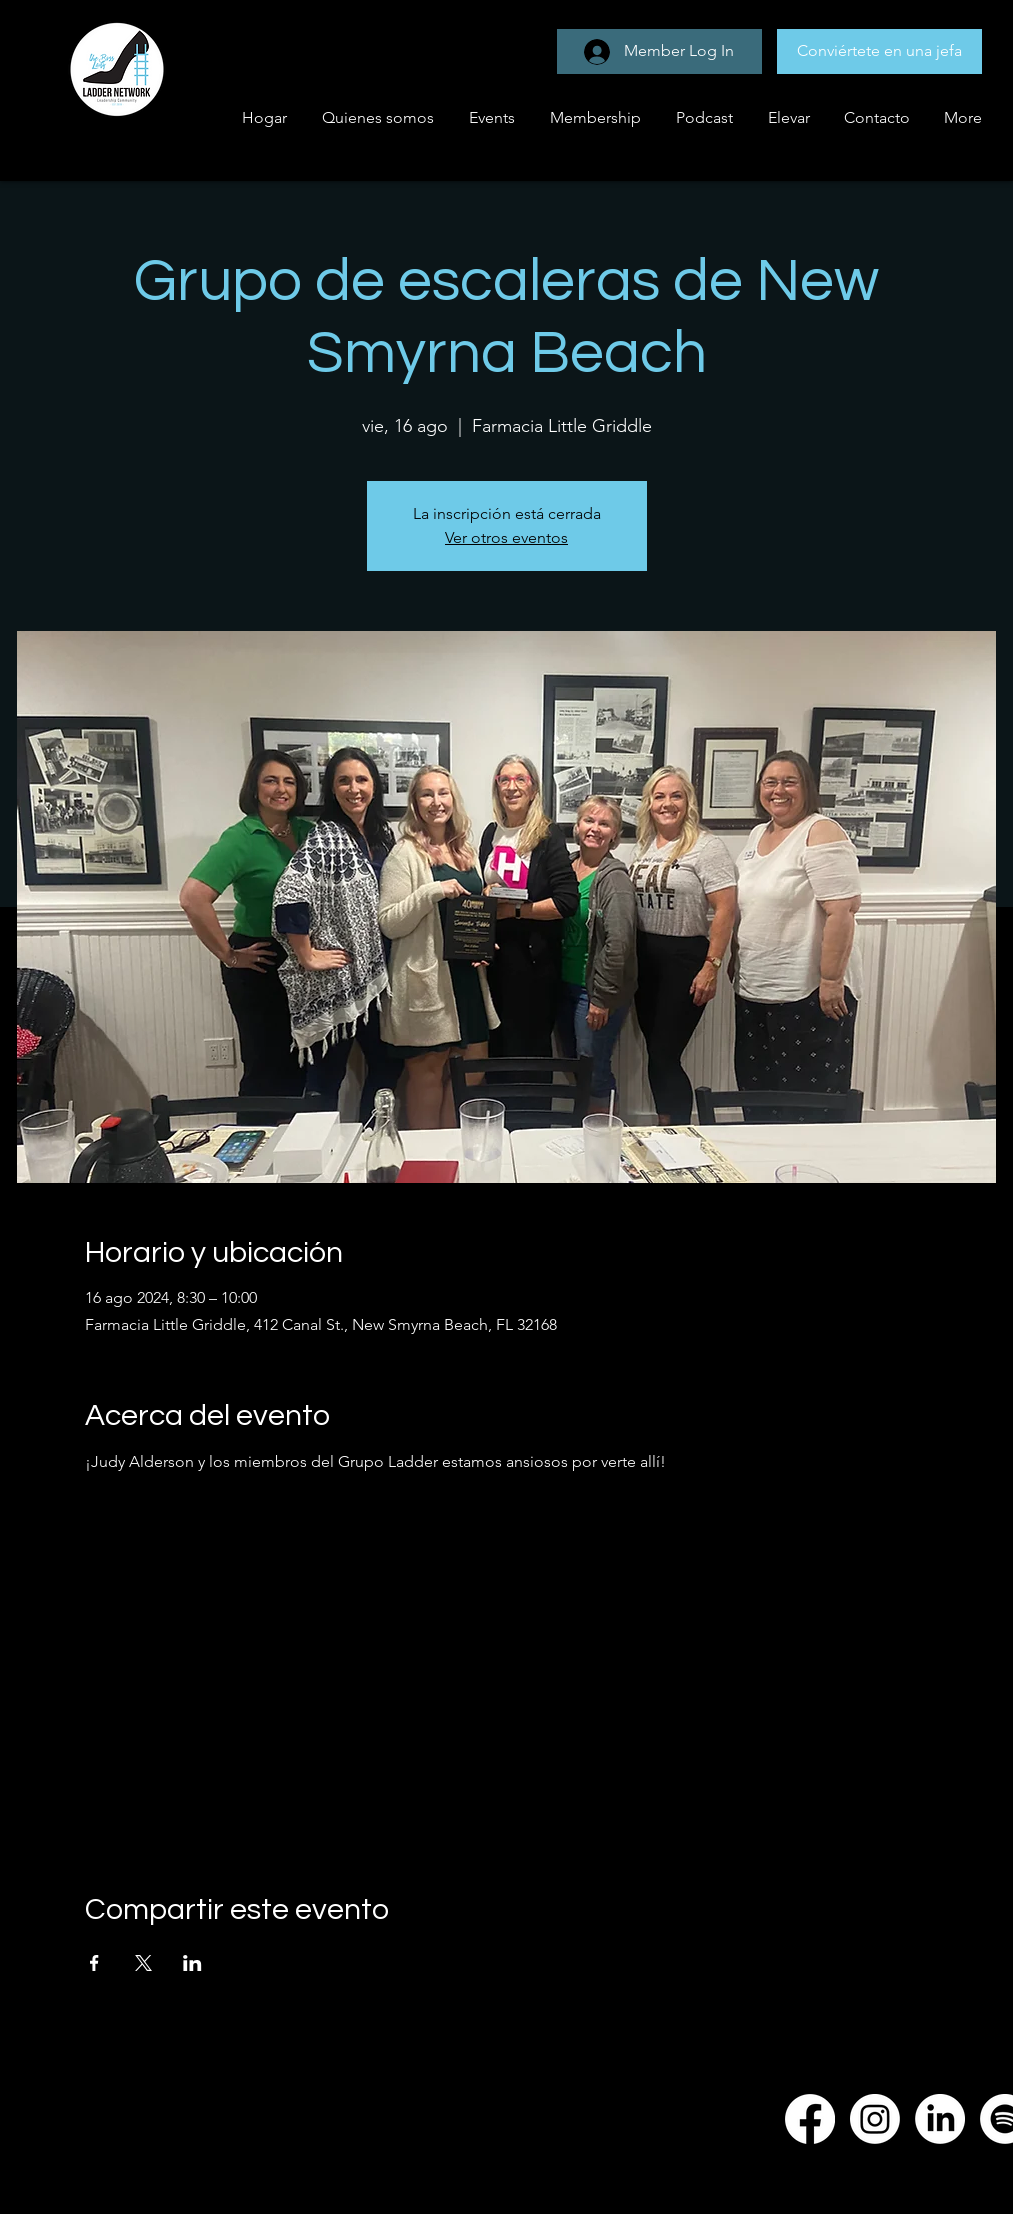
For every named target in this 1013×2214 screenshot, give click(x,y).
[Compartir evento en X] (143, 1963)
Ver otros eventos (506, 537)
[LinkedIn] (940, 2119)
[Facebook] (810, 2119)
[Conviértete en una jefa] (879, 51)
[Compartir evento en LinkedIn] (192, 1963)
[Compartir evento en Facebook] (94, 1963)
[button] (489, 117)
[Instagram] (875, 2119)
